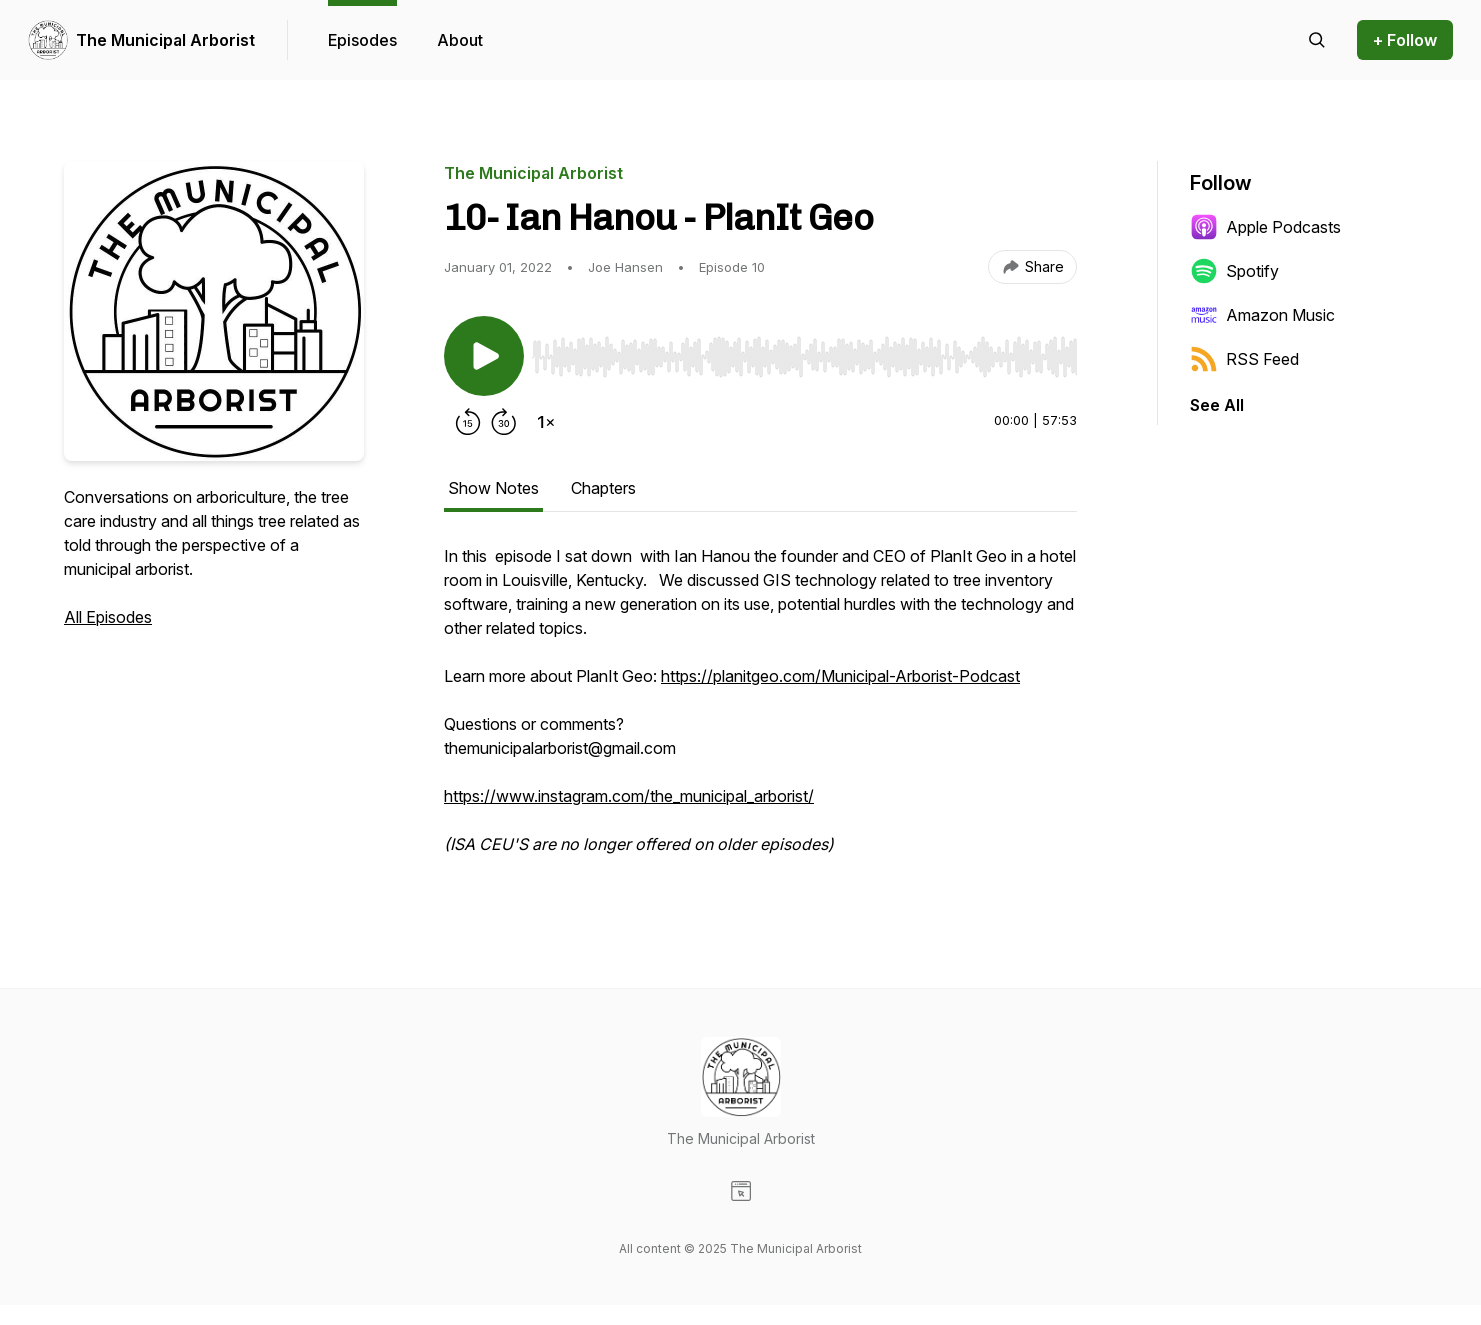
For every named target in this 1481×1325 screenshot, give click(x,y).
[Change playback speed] (546, 422)
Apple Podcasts (1265, 227)
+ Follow (1405, 40)
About (460, 40)
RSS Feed (1244, 359)
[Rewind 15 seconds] (468, 422)
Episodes (362, 40)
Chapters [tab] (603, 488)
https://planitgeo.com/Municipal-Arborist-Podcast (840, 676)
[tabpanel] (760, 710)
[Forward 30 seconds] (504, 422)
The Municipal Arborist (165, 40)
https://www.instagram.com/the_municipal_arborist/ (629, 796)
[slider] (804, 357)
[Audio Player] (804, 351)
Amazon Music (1262, 315)
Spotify (1234, 271)
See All (1217, 405)
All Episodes (108, 617)
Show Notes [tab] (493, 488)
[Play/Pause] (484, 356)
